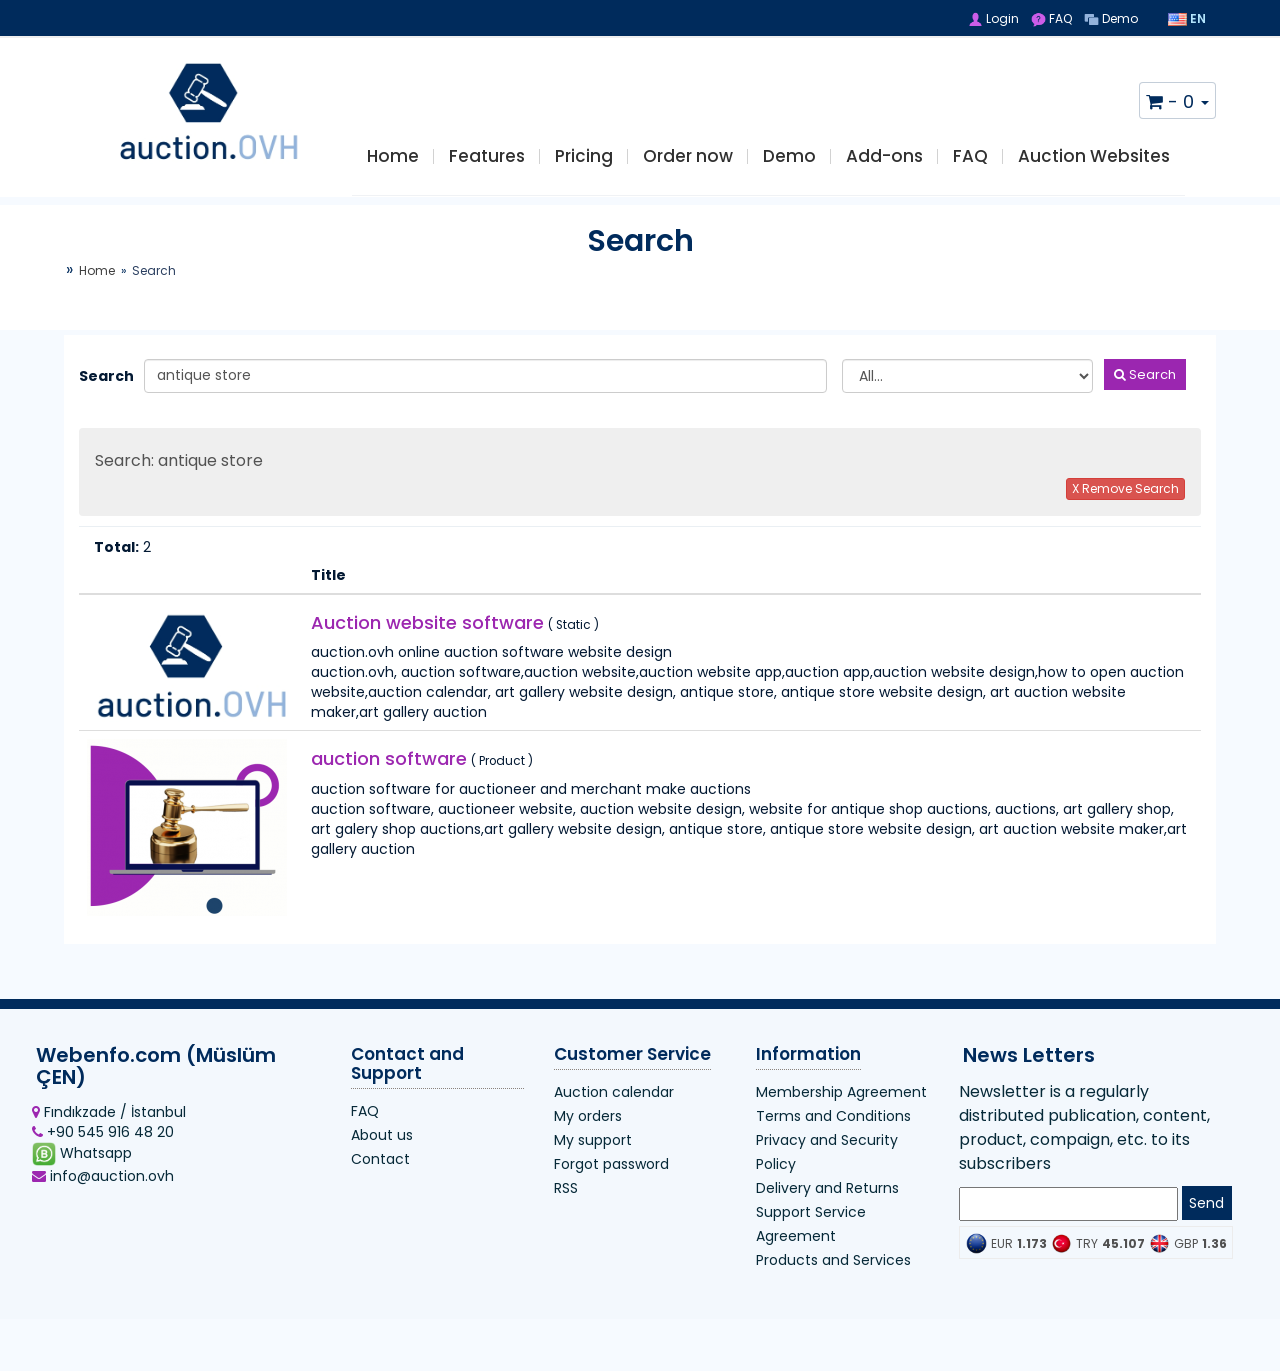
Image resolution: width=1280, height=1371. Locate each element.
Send (1206, 1215)
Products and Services (833, 1271)
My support (593, 1151)
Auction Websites (1094, 162)
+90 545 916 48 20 (103, 1144)
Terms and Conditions (833, 1127)
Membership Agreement (841, 1103)
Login (993, 18)
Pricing (584, 162)
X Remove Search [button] (1125, 499)
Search (104, 387)
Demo (1111, 18)
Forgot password (611, 1175)
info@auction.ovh (103, 1188)
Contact (380, 1170)
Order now (688, 162)
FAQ (1051, 18)
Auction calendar (614, 1103)
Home (393, 162)
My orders (588, 1127)
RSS (566, 1199)
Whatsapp (82, 1165)
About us (382, 1146)
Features (487, 162)
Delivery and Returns (827, 1199)
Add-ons (884, 162)
